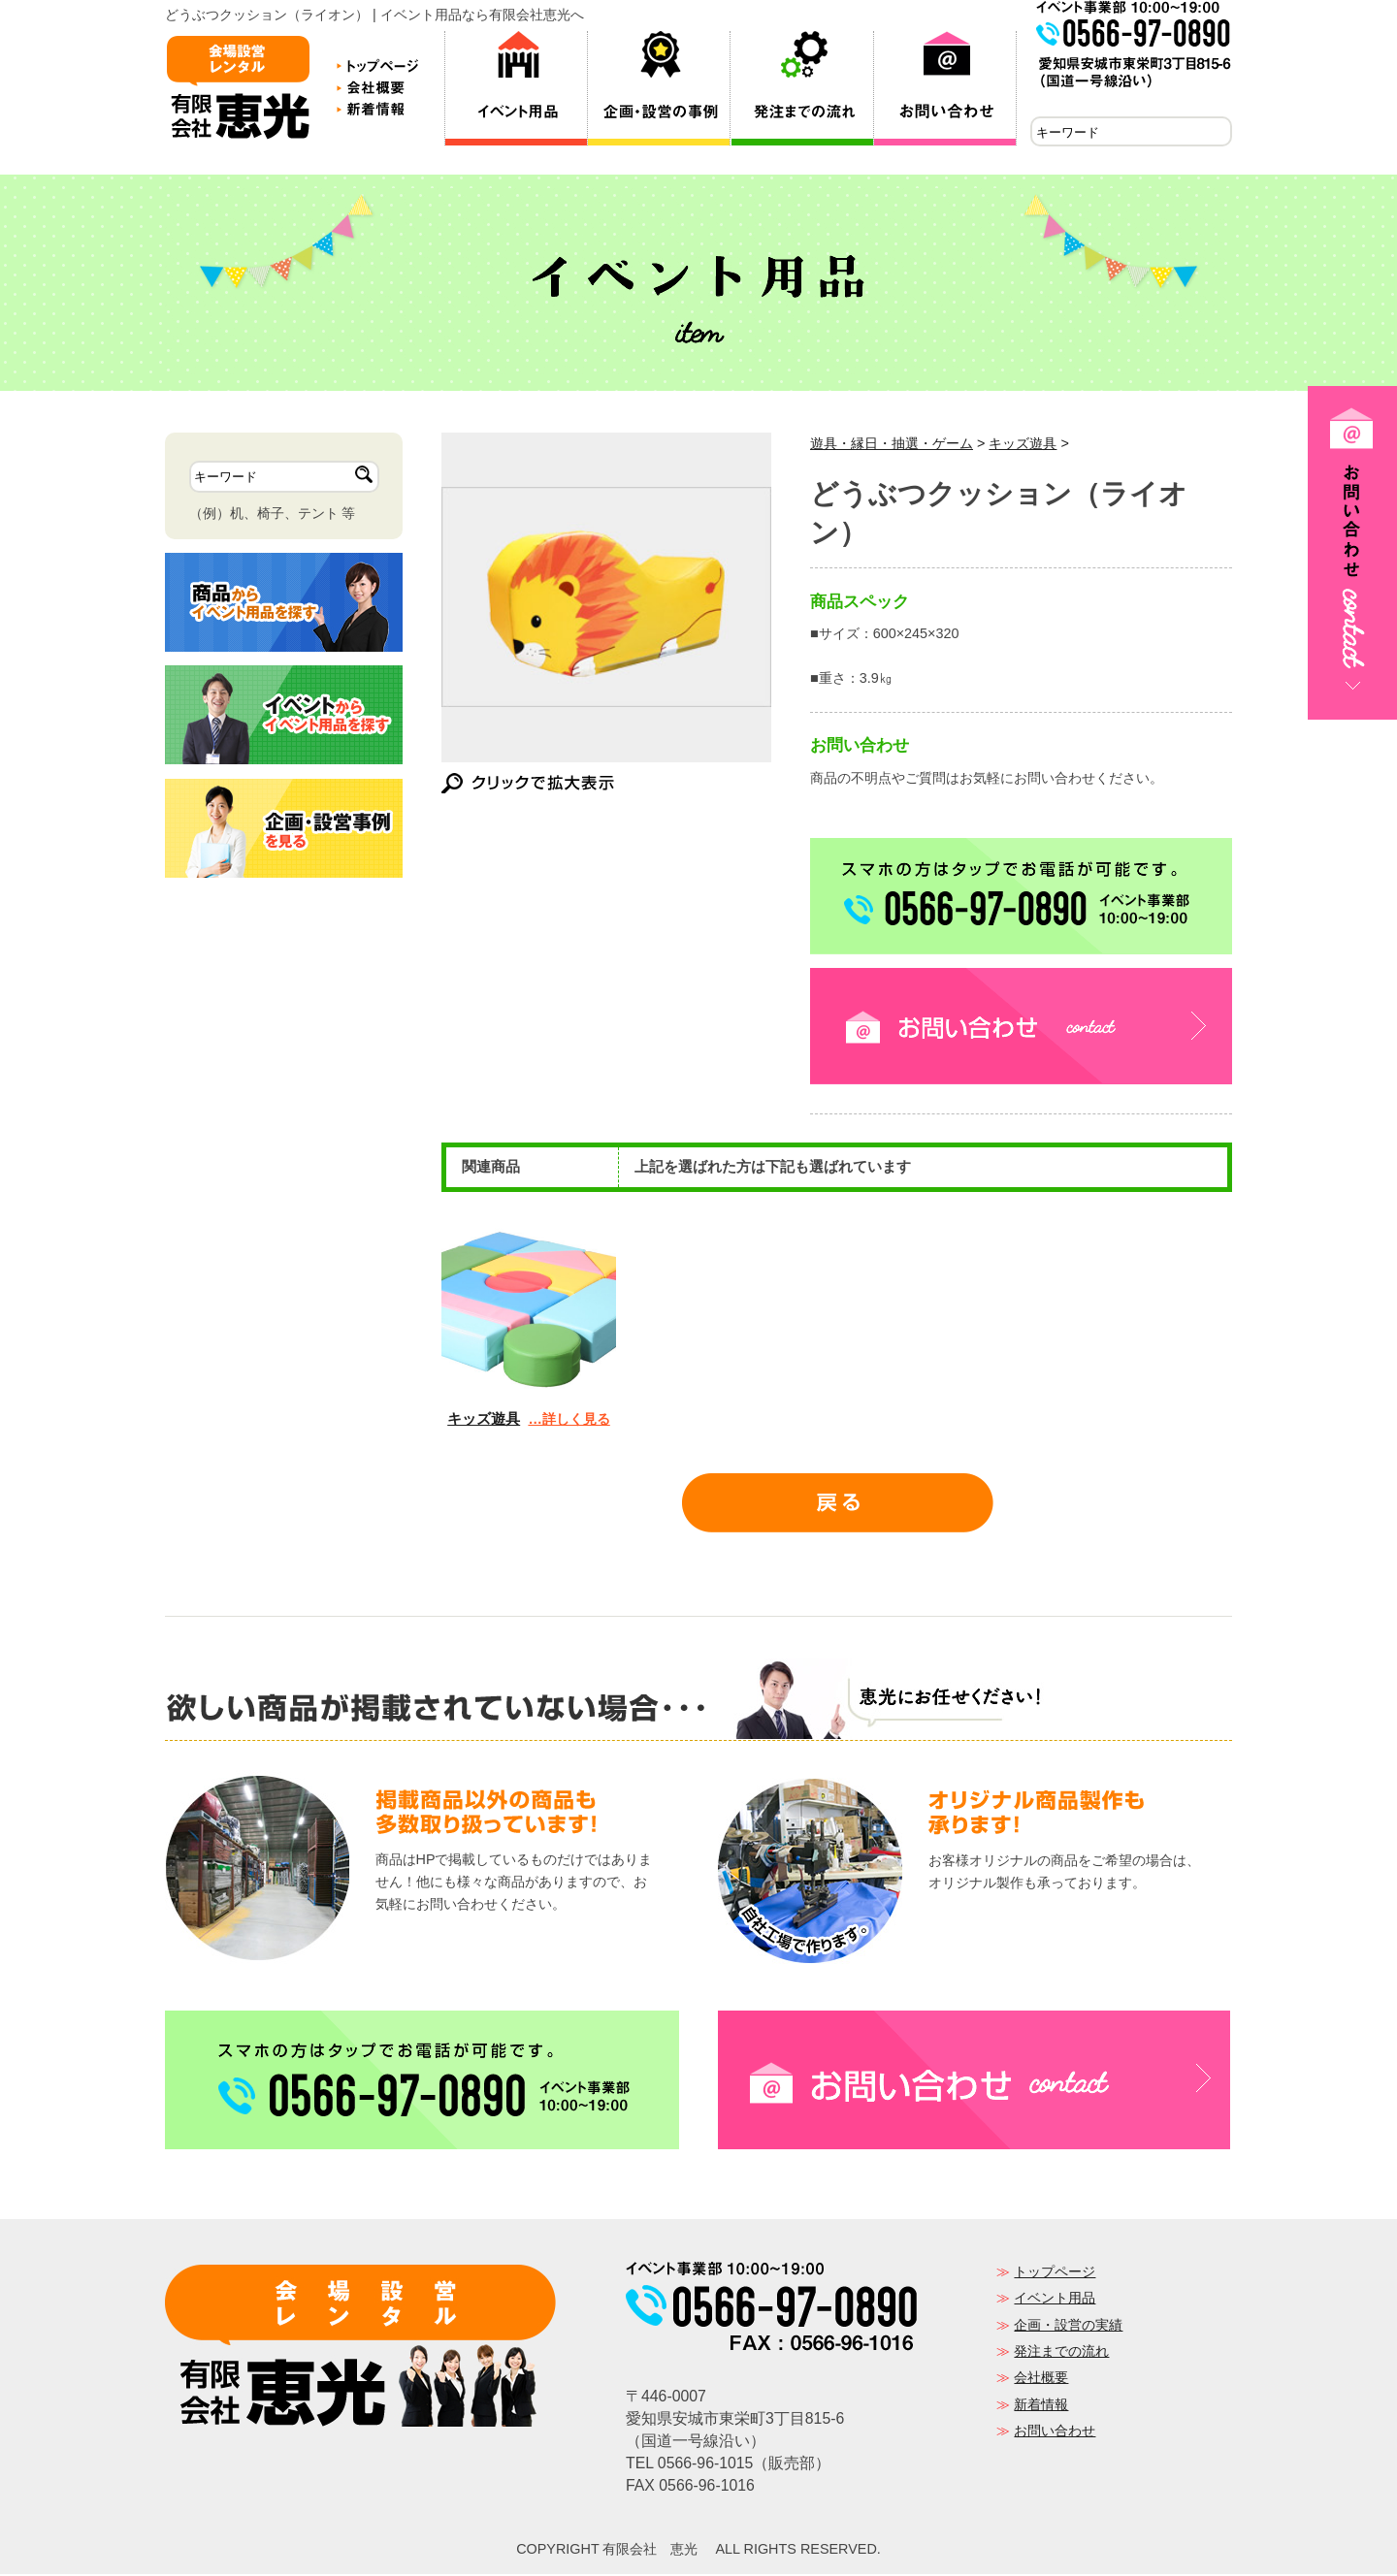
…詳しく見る (568, 1421)
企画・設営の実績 (1068, 2326)
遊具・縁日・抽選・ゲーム (891, 445)
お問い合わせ (1054, 2432)
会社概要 (1041, 2379)
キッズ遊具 (1022, 445)
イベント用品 (1054, 2299)
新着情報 (1041, 2406)
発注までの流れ (1061, 2353)
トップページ (1054, 2273)
